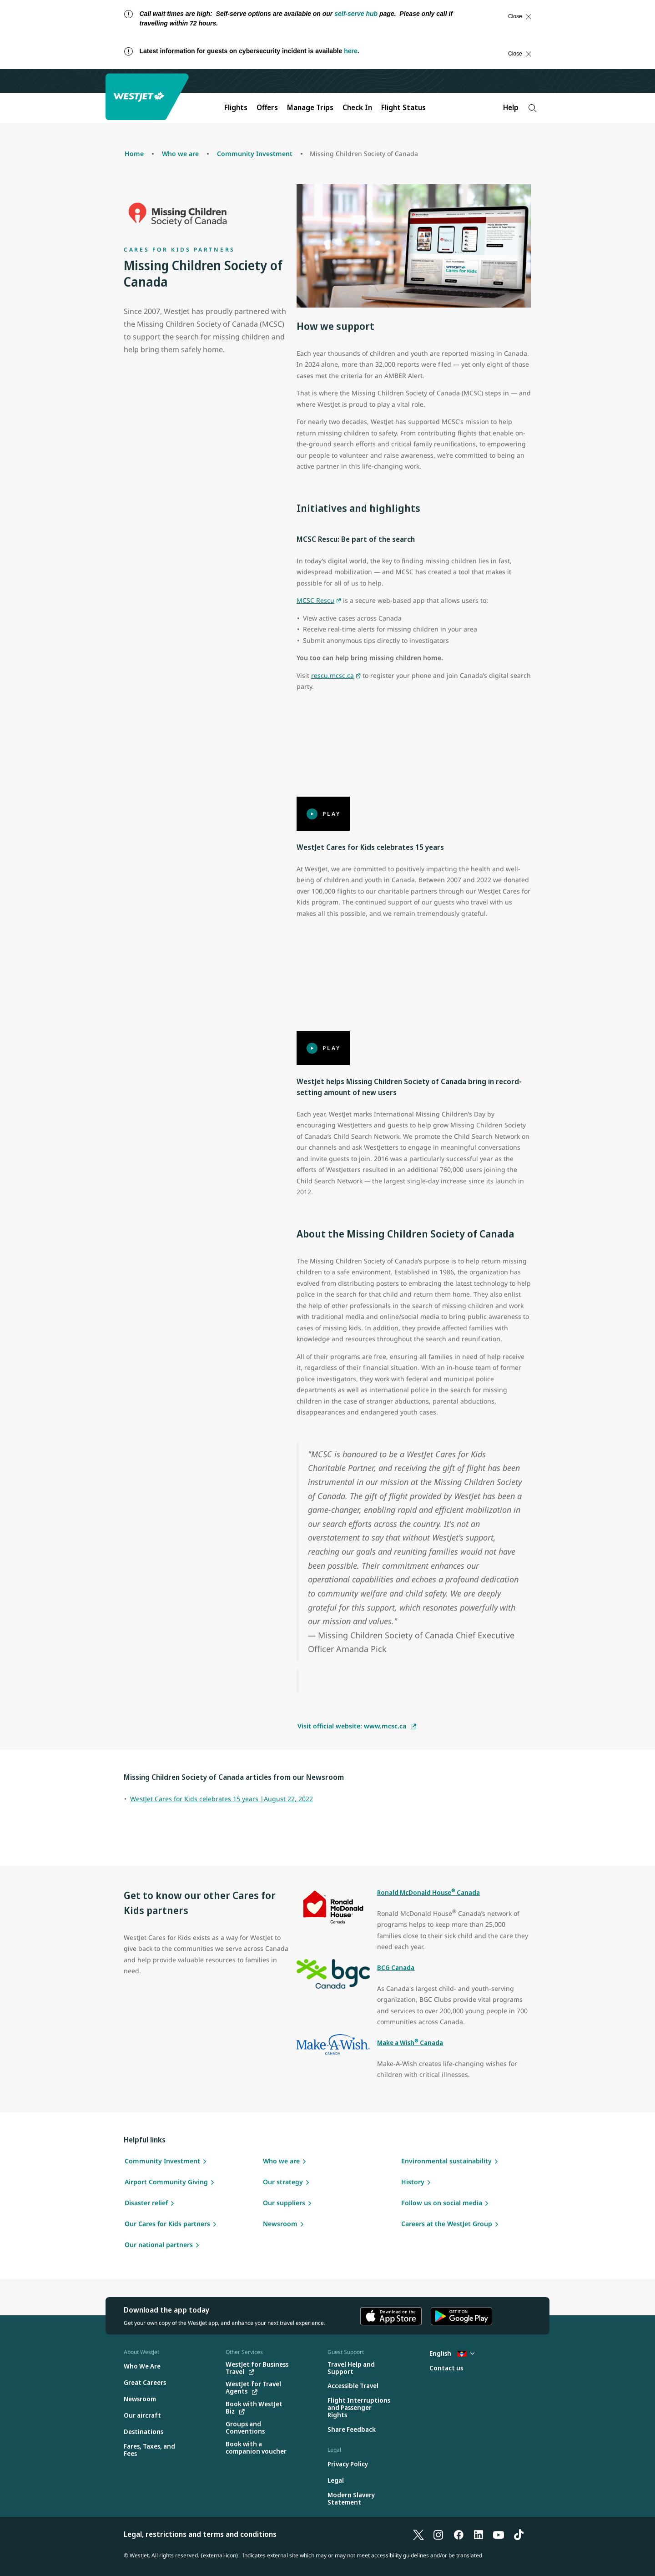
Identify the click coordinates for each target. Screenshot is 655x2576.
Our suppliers (284, 2202)
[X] (418, 2534)
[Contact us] (446, 2368)
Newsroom (280, 2223)
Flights (235, 107)
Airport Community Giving (166, 2181)
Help (511, 107)
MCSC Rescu (315, 600)
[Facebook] (458, 2534)
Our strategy (283, 2181)
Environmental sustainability (446, 2161)
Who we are (281, 2161)
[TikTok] (518, 2534)
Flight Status (403, 107)
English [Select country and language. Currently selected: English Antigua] (451, 2353)
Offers (267, 107)
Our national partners (159, 2244)
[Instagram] (438, 2534)
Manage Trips (310, 107)
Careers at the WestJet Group (446, 2223)
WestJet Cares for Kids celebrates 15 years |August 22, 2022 (221, 1798)
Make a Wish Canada (410, 2042)
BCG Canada (395, 1967)
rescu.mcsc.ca (332, 675)
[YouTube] (498, 2534)
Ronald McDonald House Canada (428, 1892)
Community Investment (162, 2161)
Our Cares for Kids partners (167, 2223)
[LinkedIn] (478, 2534)
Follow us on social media (441, 2202)
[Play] (414, 765)
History (412, 2181)
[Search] (532, 108)
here (351, 51)
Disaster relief (146, 2202)
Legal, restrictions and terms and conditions (200, 2534)
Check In (357, 107)
